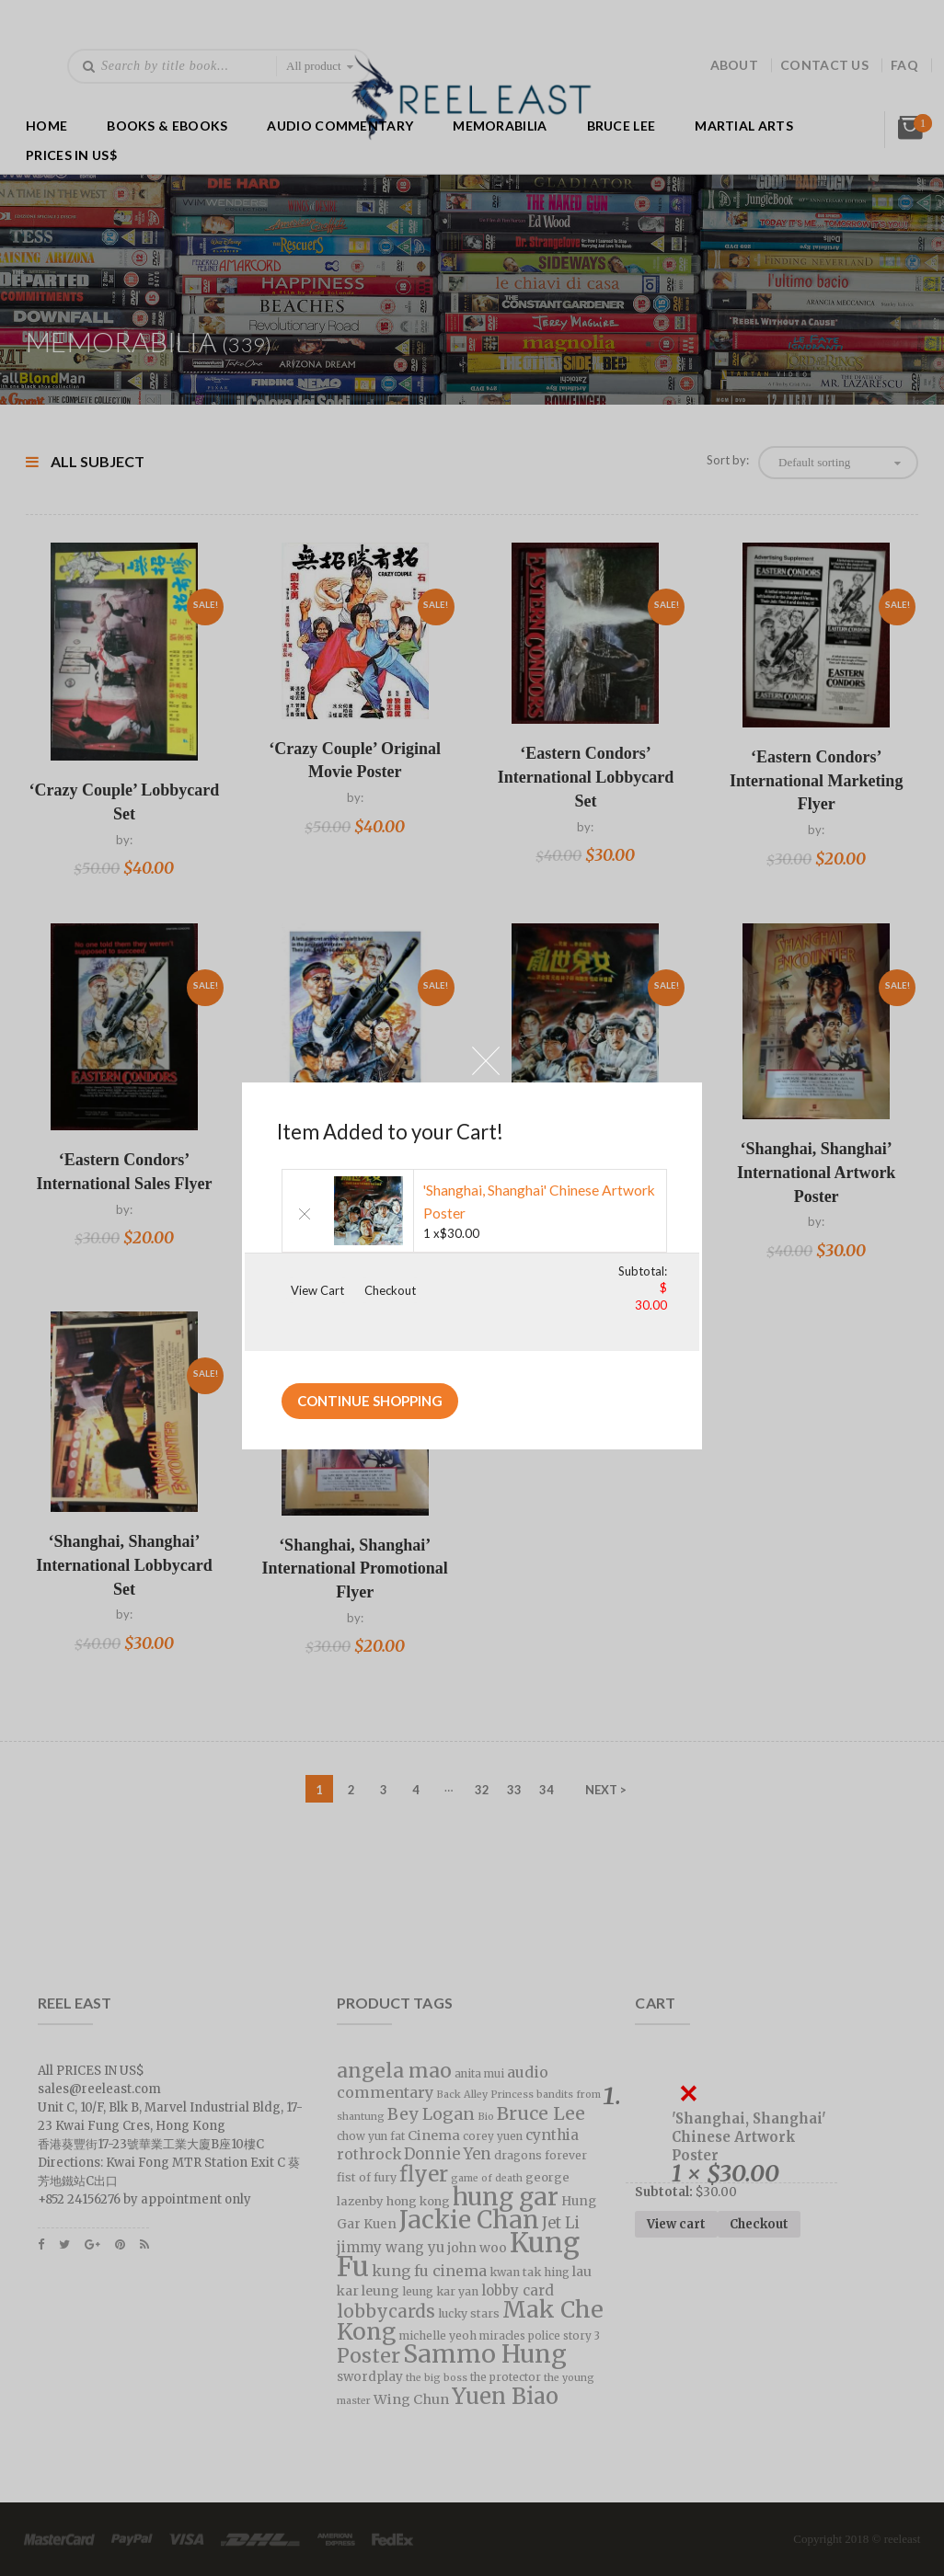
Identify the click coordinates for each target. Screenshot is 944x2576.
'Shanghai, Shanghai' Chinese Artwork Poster (539, 1201)
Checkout (390, 1290)
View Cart (317, 1290)
